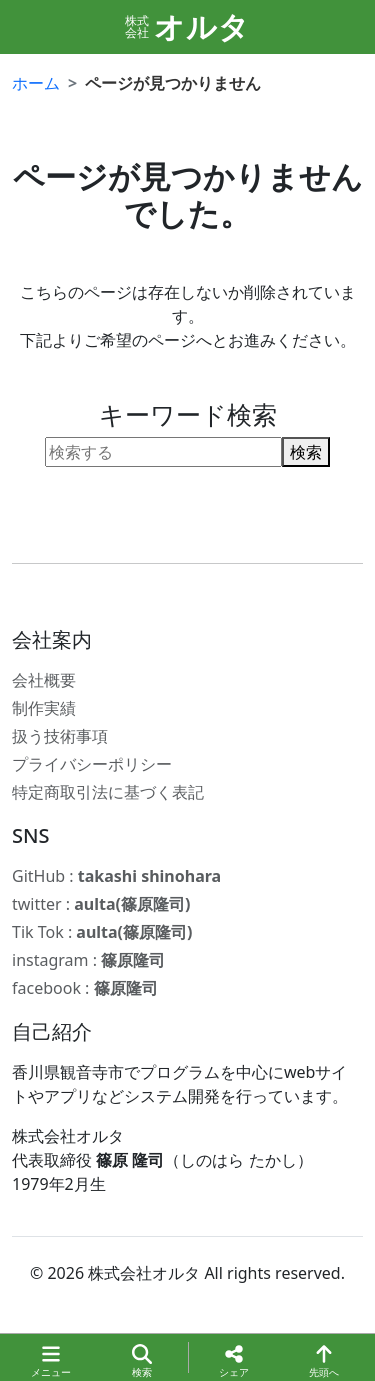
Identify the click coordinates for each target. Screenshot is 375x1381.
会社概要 (44, 680)
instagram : (88, 960)
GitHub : (116, 876)
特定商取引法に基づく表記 (108, 792)
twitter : (101, 904)
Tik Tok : (102, 932)
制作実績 (44, 708)
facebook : (85, 988)
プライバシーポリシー (92, 764)
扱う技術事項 (60, 736)
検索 (306, 452)
